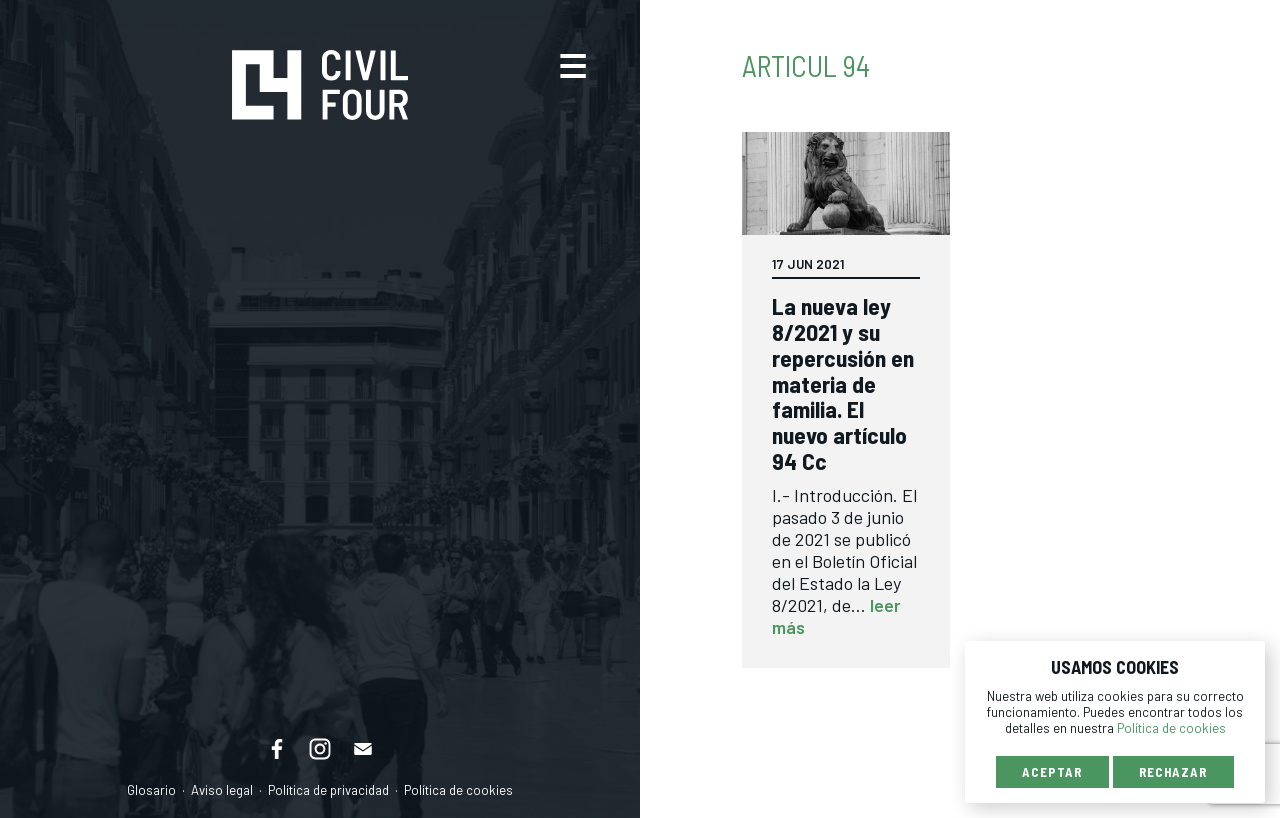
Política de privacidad (328, 790)
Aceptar (1052, 772)
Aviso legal (222, 790)
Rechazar (1173, 772)
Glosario (151, 790)
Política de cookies (458, 790)
